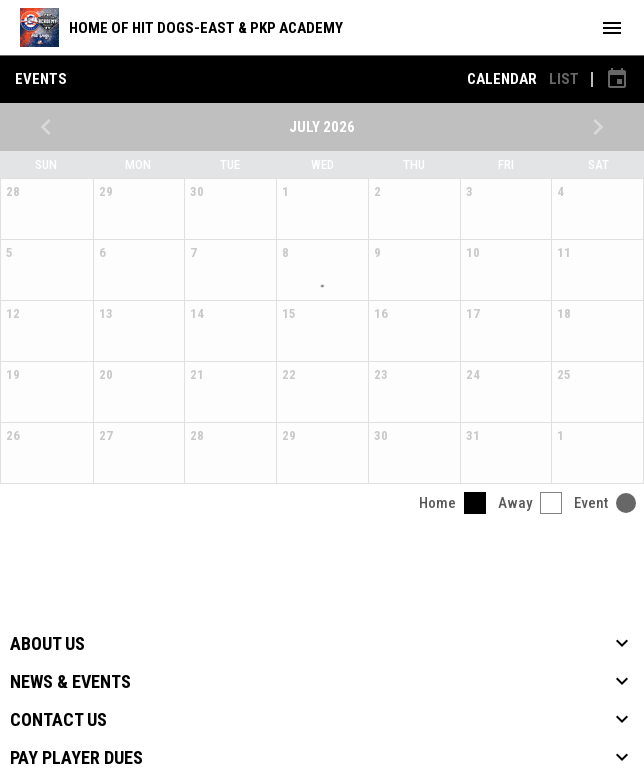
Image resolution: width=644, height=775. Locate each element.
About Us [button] (47, 644)
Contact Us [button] (58, 720)
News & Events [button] (70, 682)
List (564, 79)
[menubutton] (612, 28)
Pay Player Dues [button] (76, 758)
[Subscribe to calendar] (617, 79)
